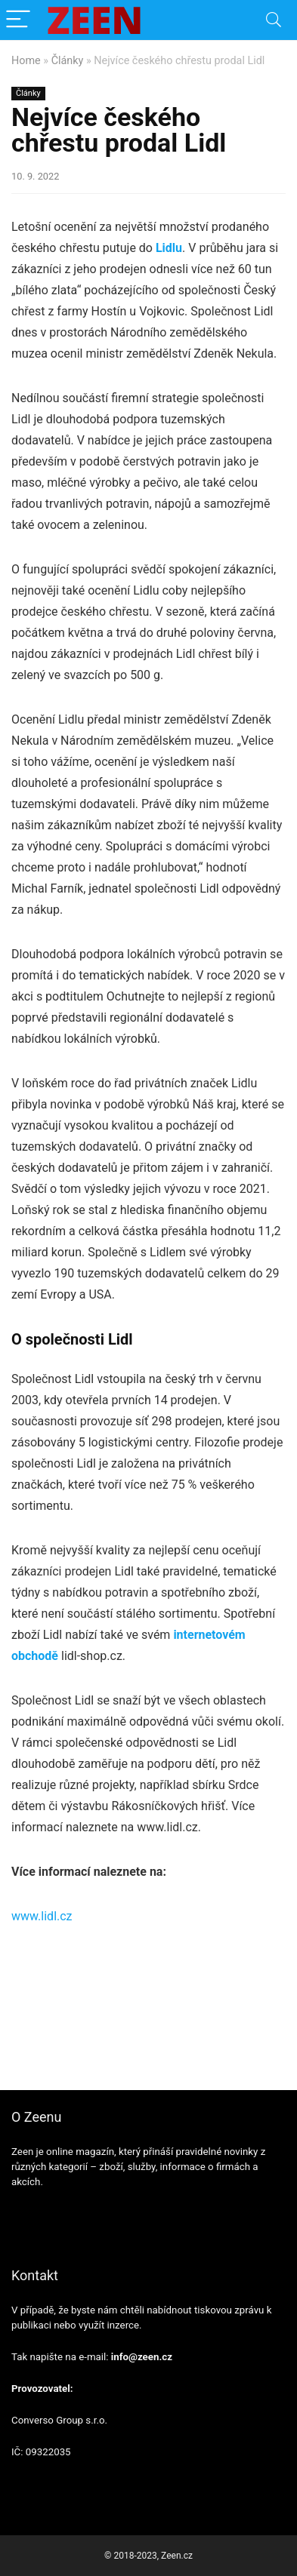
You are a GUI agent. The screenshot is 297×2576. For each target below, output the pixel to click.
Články (67, 60)
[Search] (273, 20)
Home (26, 60)
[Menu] (18, 20)
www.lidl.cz (42, 1916)
